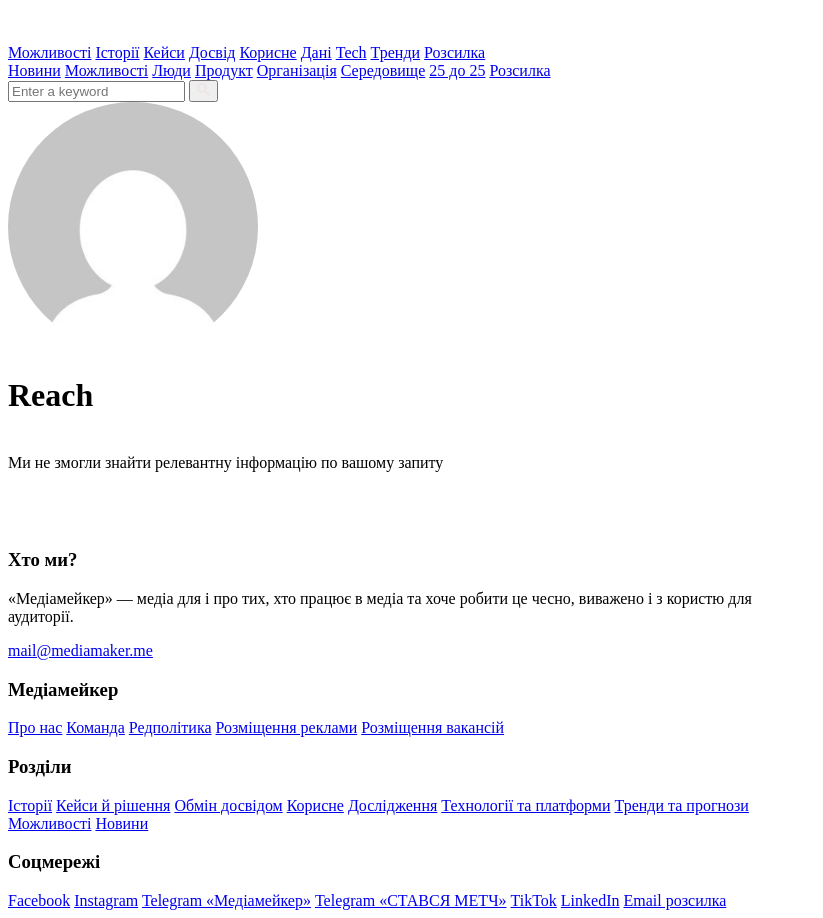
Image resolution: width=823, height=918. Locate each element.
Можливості (49, 52)
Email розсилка (675, 900)
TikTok (534, 900)
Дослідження (392, 805)
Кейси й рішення (113, 805)
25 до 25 (457, 70)
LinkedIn (590, 900)
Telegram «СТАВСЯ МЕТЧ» (411, 900)
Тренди (396, 52)
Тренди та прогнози (682, 805)
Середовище (383, 70)
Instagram (106, 900)
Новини (34, 70)
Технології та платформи (525, 805)
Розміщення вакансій (432, 727)
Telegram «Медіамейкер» (226, 900)
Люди (171, 70)
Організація (297, 70)
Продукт (224, 70)
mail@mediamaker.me (80, 650)
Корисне (267, 52)
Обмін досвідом (228, 805)
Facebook (39, 900)
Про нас (35, 727)
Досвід (212, 52)
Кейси (164, 52)
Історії (117, 52)
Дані (316, 52)
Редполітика (170, 727)
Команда (95, 727)
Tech (351, 52)
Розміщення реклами (287, 727)
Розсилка (454, 52)
